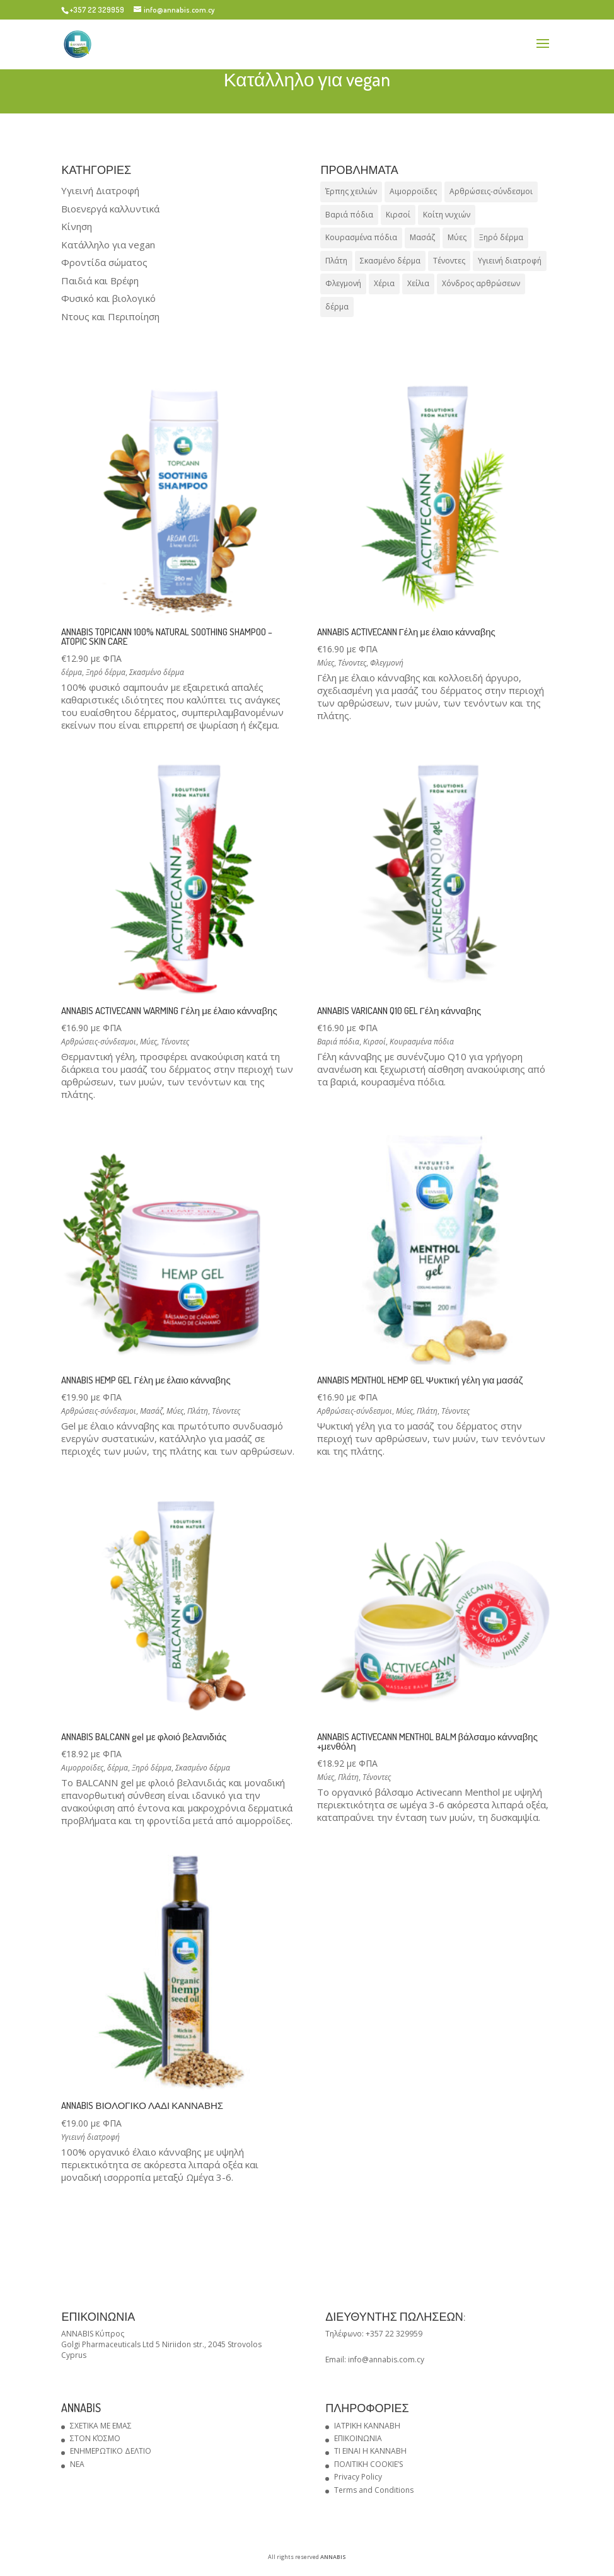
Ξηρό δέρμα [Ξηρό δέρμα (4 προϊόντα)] (501, 237)
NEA (77, 2464)
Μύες (325, 662)
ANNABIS (333, 2557)
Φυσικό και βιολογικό (108, 298)
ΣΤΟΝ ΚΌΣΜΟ (95, 2438)
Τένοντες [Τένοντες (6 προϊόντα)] (449, 260)
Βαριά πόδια (338, 1041)
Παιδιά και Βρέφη (100, 280)
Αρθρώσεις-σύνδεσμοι (98, 1041)
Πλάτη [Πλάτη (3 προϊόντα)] (336, 260)
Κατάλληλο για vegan (108, 244)
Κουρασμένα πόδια (422, 1041)
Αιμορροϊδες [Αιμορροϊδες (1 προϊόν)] (413, 191)
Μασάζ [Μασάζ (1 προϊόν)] (422, 237)
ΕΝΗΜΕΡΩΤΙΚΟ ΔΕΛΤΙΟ (110, 2451)
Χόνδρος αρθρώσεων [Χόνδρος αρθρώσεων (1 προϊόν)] (481, 283)
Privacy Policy (358, 2476)
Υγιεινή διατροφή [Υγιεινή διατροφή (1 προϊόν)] (510, 260)
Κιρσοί (374, 1041)
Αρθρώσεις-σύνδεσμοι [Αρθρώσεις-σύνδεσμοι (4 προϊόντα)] (491, 191)
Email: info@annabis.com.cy (374, 2359)
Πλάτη (197, 1411)
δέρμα (71, 672)
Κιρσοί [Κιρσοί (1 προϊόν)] (398, 214)
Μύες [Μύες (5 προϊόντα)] (457, 237)
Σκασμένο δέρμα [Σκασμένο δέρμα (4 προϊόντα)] (390, 260)
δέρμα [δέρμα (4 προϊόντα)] (337, 306)
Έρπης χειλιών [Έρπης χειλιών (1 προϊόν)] (351, 191)
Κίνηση (76, 226)
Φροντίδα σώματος (104, 262)
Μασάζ (151, 1411)
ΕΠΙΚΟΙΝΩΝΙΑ (358, 2438)
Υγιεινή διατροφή (90, 2137)
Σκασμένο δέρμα (156, 672)
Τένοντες (352, 662)
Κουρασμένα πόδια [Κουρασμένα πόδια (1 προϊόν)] (361, 237)
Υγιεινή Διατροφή (100, 190)
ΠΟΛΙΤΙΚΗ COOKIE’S (368, 2464)
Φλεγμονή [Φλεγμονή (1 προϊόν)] (343, 283)
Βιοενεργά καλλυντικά (110, 208)
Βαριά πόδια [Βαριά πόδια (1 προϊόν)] (349, 214)
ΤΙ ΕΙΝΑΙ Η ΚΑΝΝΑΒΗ (370, 2451)
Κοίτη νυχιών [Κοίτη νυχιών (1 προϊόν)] (446, 214)
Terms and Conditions (374, 2490)
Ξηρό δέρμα (105, 672)
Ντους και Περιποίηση (110, 316)
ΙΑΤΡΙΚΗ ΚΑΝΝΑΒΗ (367, 2425)
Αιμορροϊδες (82, 1767)
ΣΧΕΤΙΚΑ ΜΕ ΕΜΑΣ (101, 2425)
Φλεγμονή (386, 662)
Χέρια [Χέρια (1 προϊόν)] (384, 283)
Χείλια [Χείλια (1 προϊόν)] (418, 283)
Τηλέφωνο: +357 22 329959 (373, 2333)
